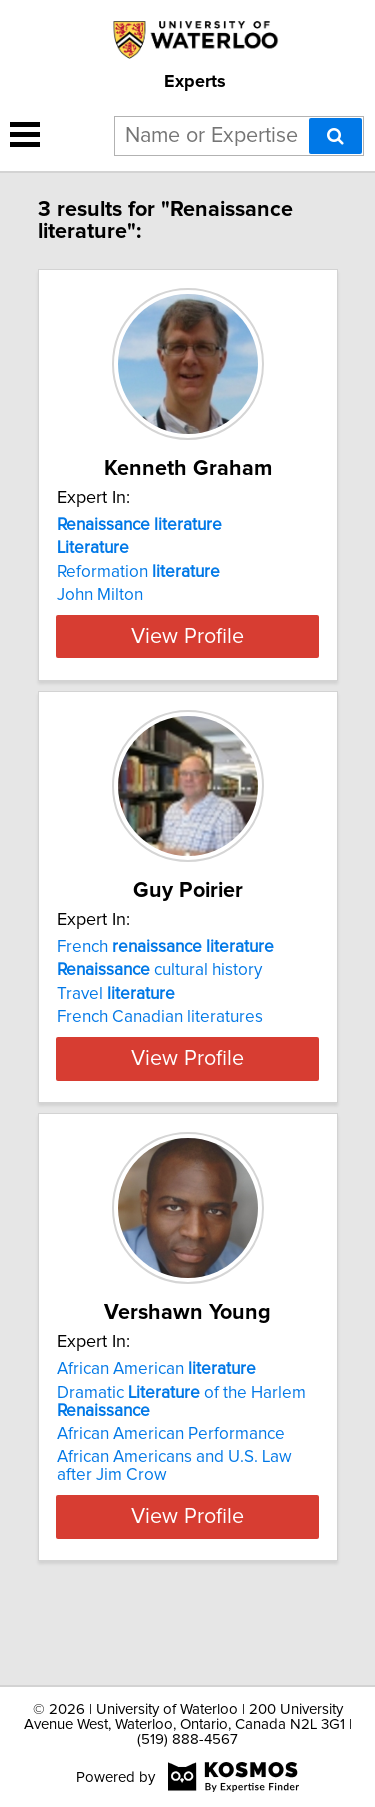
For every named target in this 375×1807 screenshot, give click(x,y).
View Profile (187, 672)
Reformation (138, 572)
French (165, 983)
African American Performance (171, 1506)
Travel (116, 1030)
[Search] (335, 136)
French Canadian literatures (160, 1053)
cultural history (159, 1006)
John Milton (100, 595)
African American (156, 1441)
